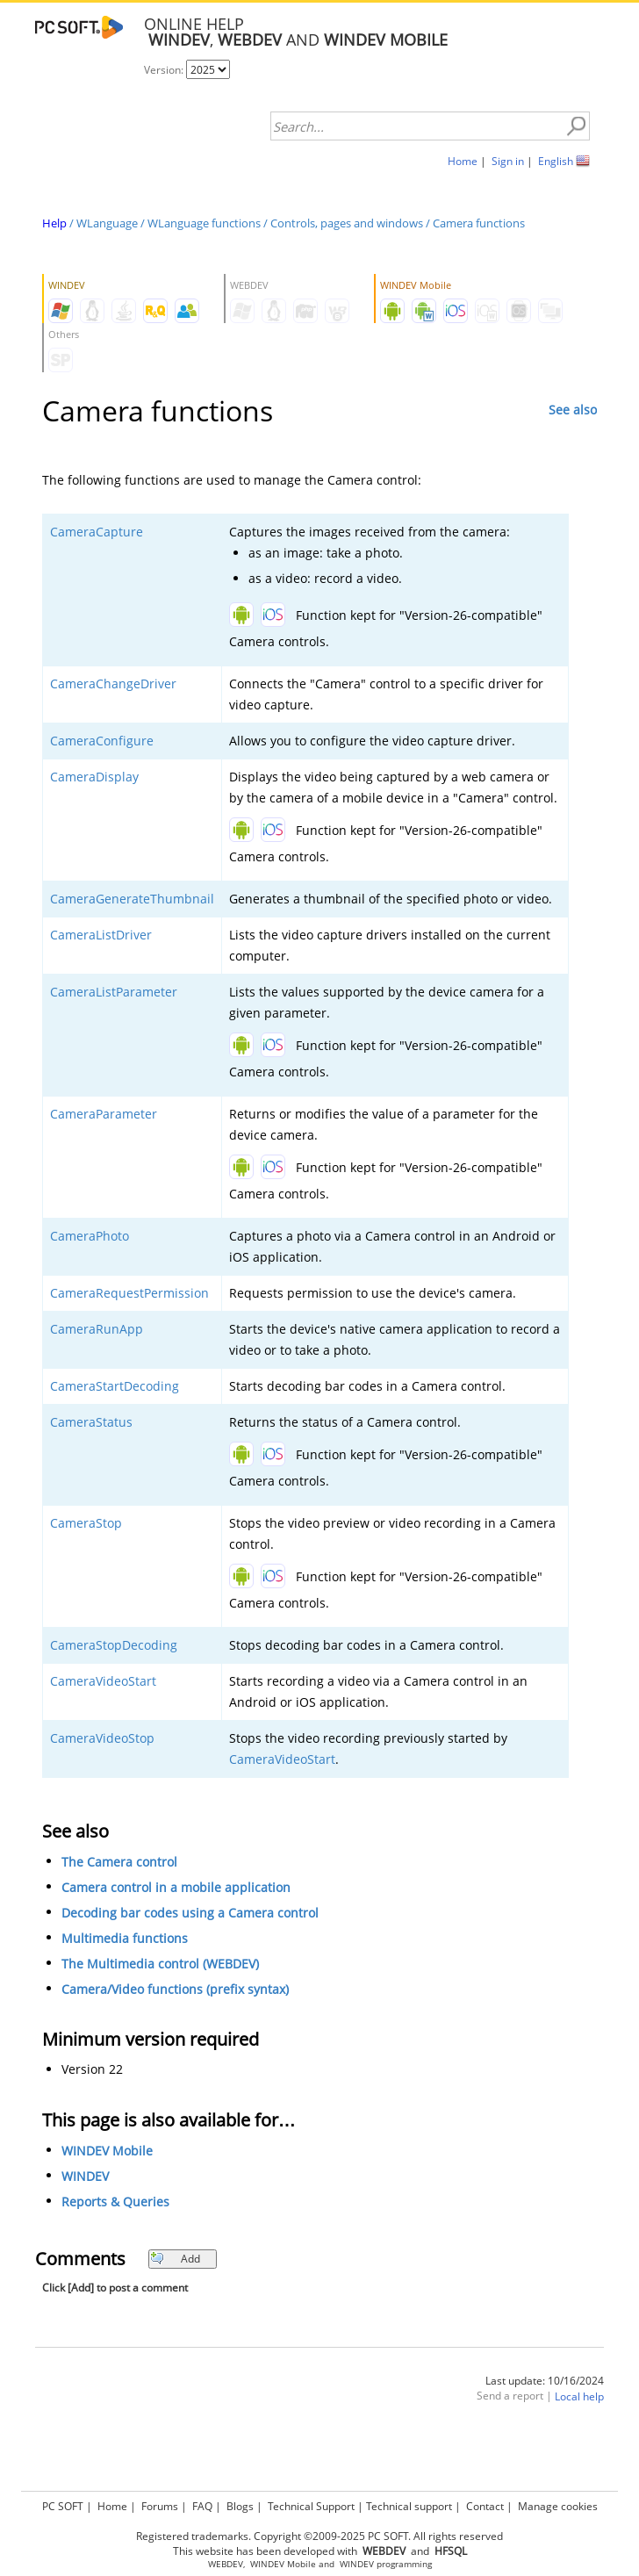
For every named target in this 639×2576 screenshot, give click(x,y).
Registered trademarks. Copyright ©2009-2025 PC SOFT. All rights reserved (319, 2536)
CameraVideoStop (102, 1738)
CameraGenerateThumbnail (132, 898)
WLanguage (107, 223)
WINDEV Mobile (107, 2150)
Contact (485, 2506)
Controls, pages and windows (346, 223)
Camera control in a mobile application (176, 1887)
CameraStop (86, 1523)
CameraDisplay (94, 776)
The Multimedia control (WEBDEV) (160, 1963)
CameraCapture (96, 531)
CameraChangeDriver (113, 683)
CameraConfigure (102, 740)
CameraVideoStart (103, 1681)
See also (573, 409)
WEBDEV (225, 2564)
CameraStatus (91, 1422)
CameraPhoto (89, 1235)
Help (54, 223)
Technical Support (311, 2506)
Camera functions (479, 223)
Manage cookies (558, 2506)
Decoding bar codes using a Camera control (190, 1912)
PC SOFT (62, 2506)
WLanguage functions (204, 223)
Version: (165, 69)
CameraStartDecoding (114, 1386)
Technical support (409, 2506)
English (555, 161)
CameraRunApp (96, 1328)
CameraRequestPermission (129, 1292)
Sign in (508, 161)
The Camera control (119, 1861)
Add (175, 2258)
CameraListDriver (101, 934)
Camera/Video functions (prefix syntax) (175, 1989)
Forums (159, 2506)
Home (462, 161)
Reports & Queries (115, 2201)
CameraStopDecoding (113, 1645)
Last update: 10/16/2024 (544, 2380)
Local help (579, 2396)
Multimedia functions (124, 1938)
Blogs (240, 2506)
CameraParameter (103, 1113)
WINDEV (85, 2176)
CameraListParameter (113, 991)
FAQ (202, 2506)
